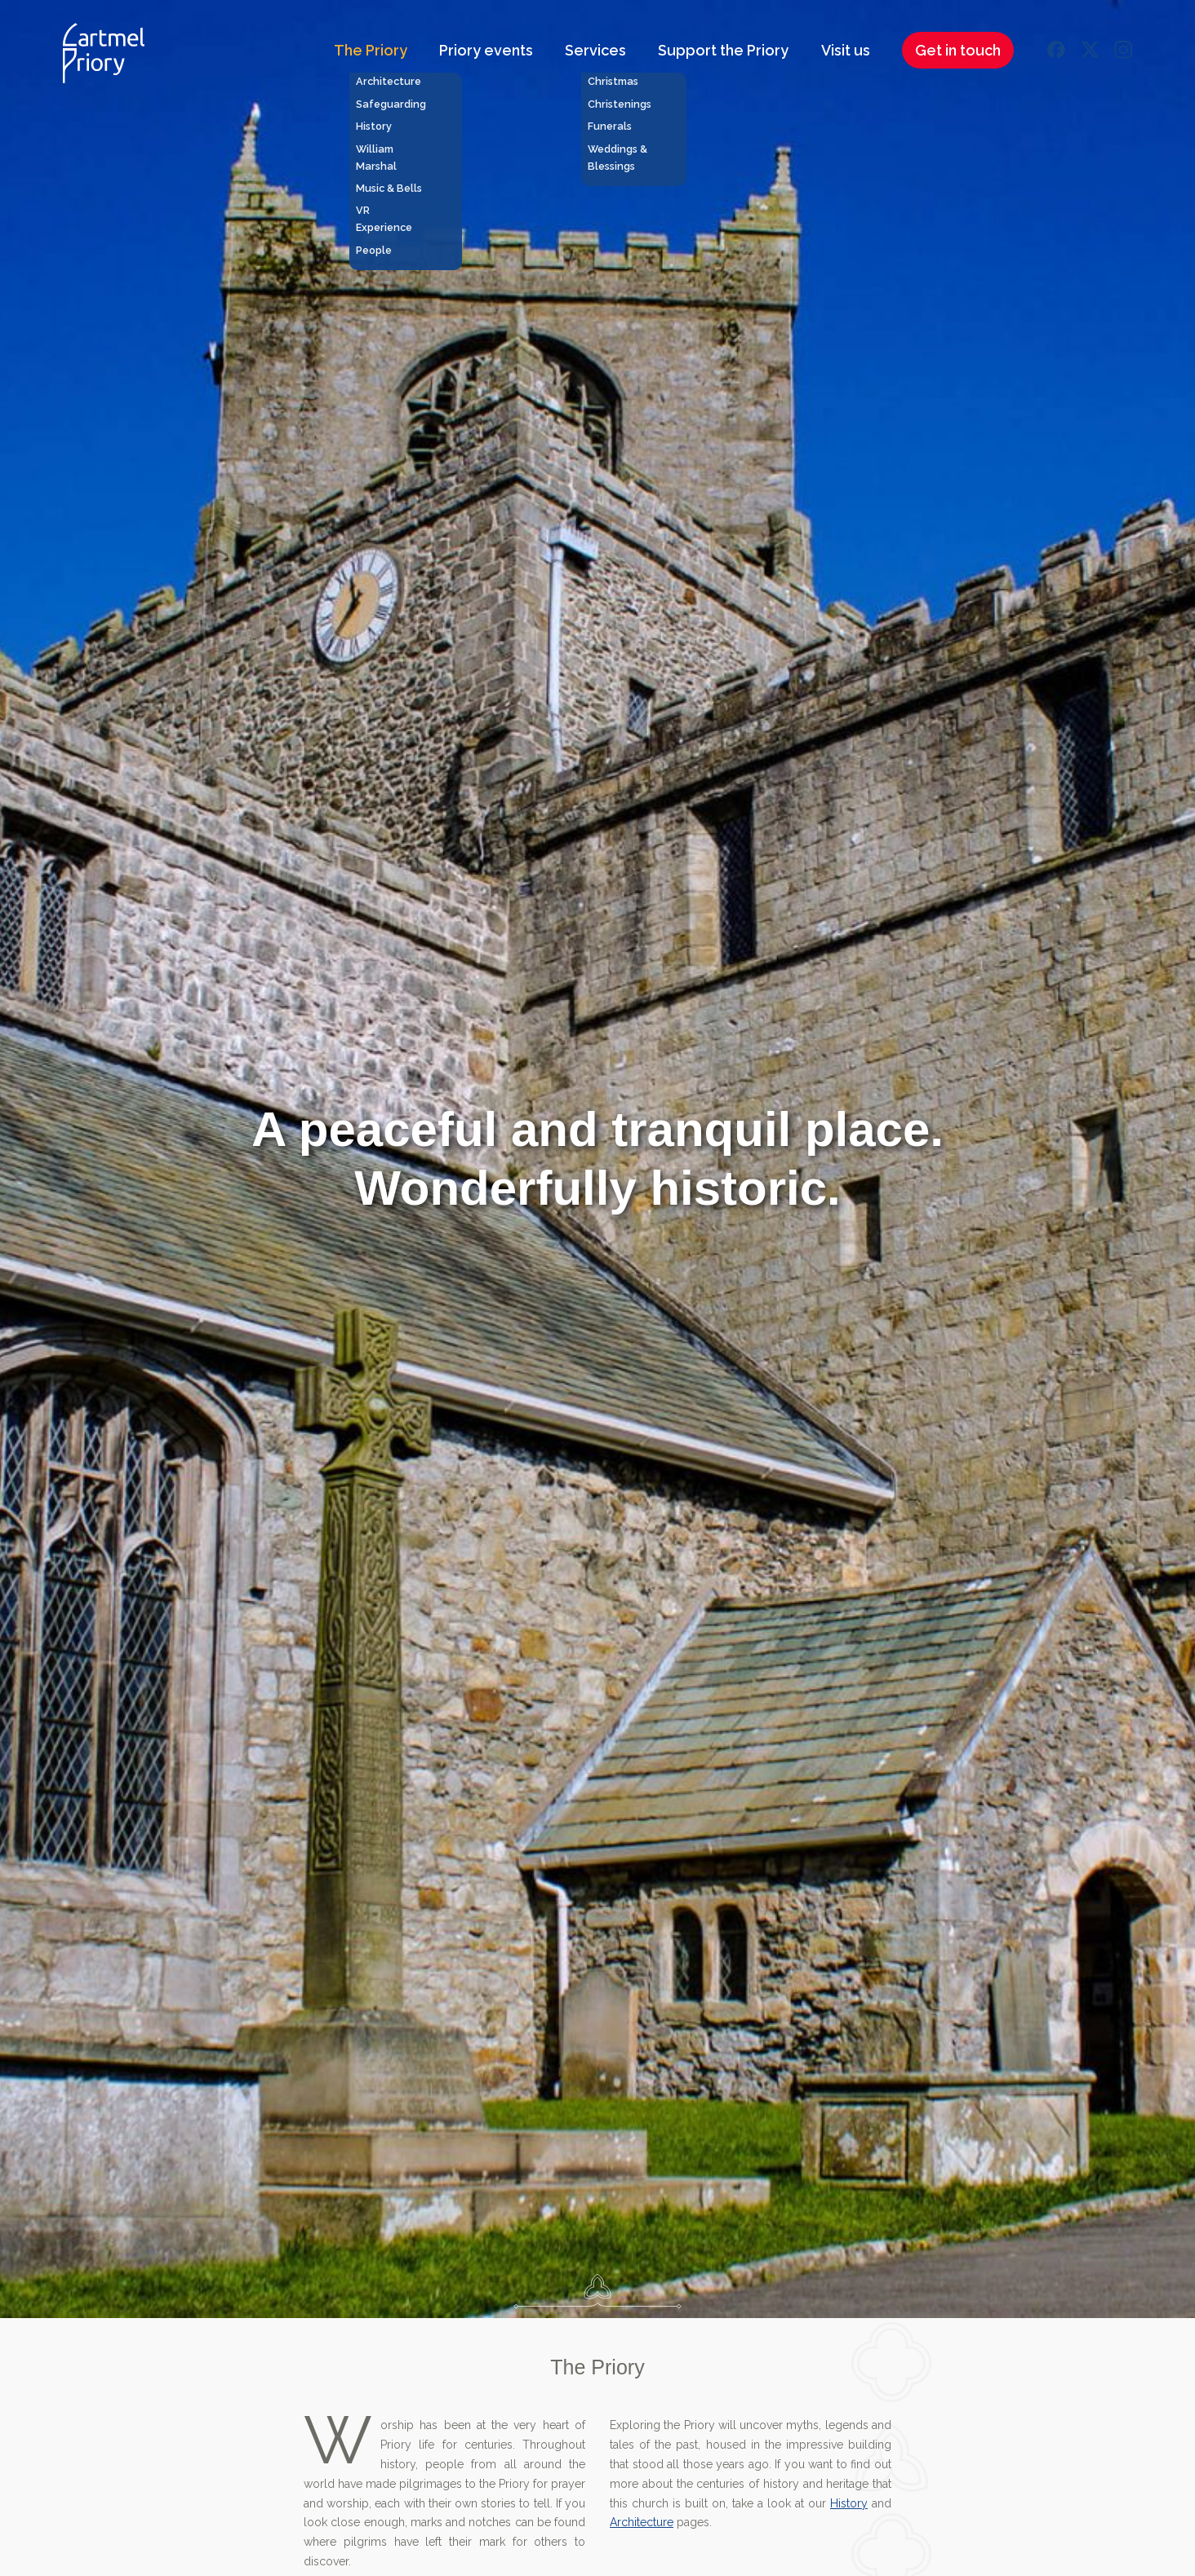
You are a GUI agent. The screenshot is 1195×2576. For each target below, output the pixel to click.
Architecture (641, 2522)
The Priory (370, 50)
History (849, 2503)
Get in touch (958, 50)
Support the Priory (723, 50)
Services (595, 50)
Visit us (845, 50)
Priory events (486, 50)
